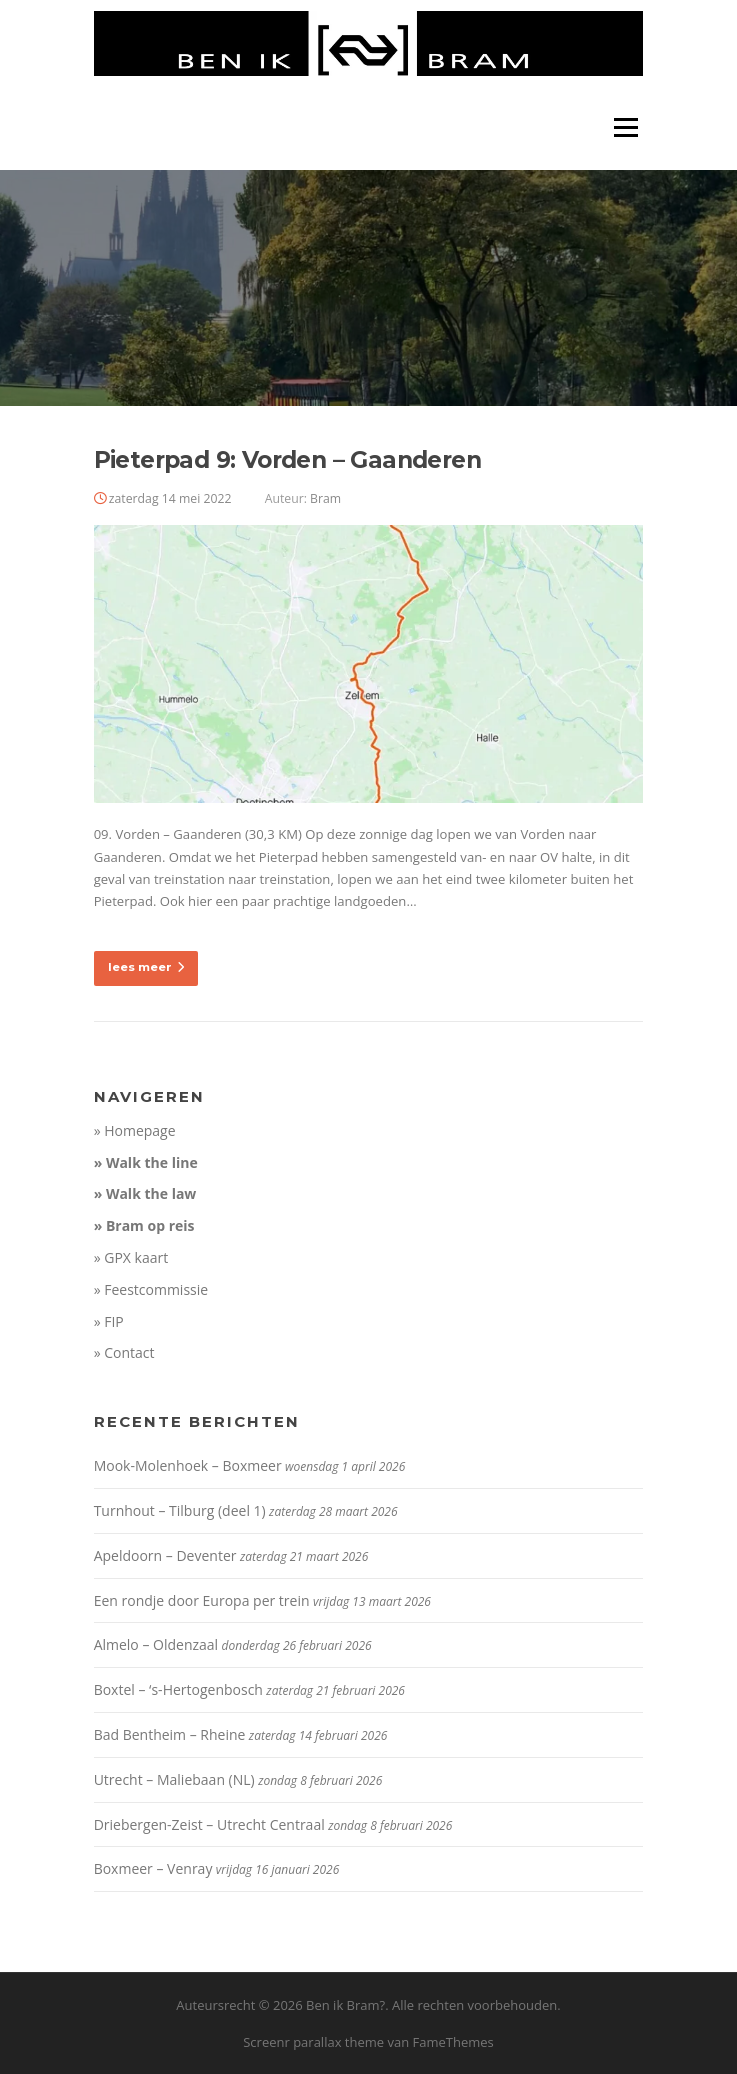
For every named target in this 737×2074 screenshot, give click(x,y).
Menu (625, 127)
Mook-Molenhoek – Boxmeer (188, 1465)
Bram (325, 498)
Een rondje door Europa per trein (202, 1600)
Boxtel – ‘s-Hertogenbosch (178, 1689)
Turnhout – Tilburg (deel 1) (180, 1510)
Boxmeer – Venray (153, 1868)
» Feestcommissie (151, 1289)
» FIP (109, 1321)
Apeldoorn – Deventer (165, 1555)
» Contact (124, 1352)
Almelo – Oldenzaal (156, 1644)
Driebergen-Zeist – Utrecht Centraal (209, 1824)
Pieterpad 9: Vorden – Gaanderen (287, 460)
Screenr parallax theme (313, 2042)
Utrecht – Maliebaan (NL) (174, 1779)
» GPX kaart (131, 1257)
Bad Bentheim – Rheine (170, 1734)
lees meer (146, 967)
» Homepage (135, 1130)
